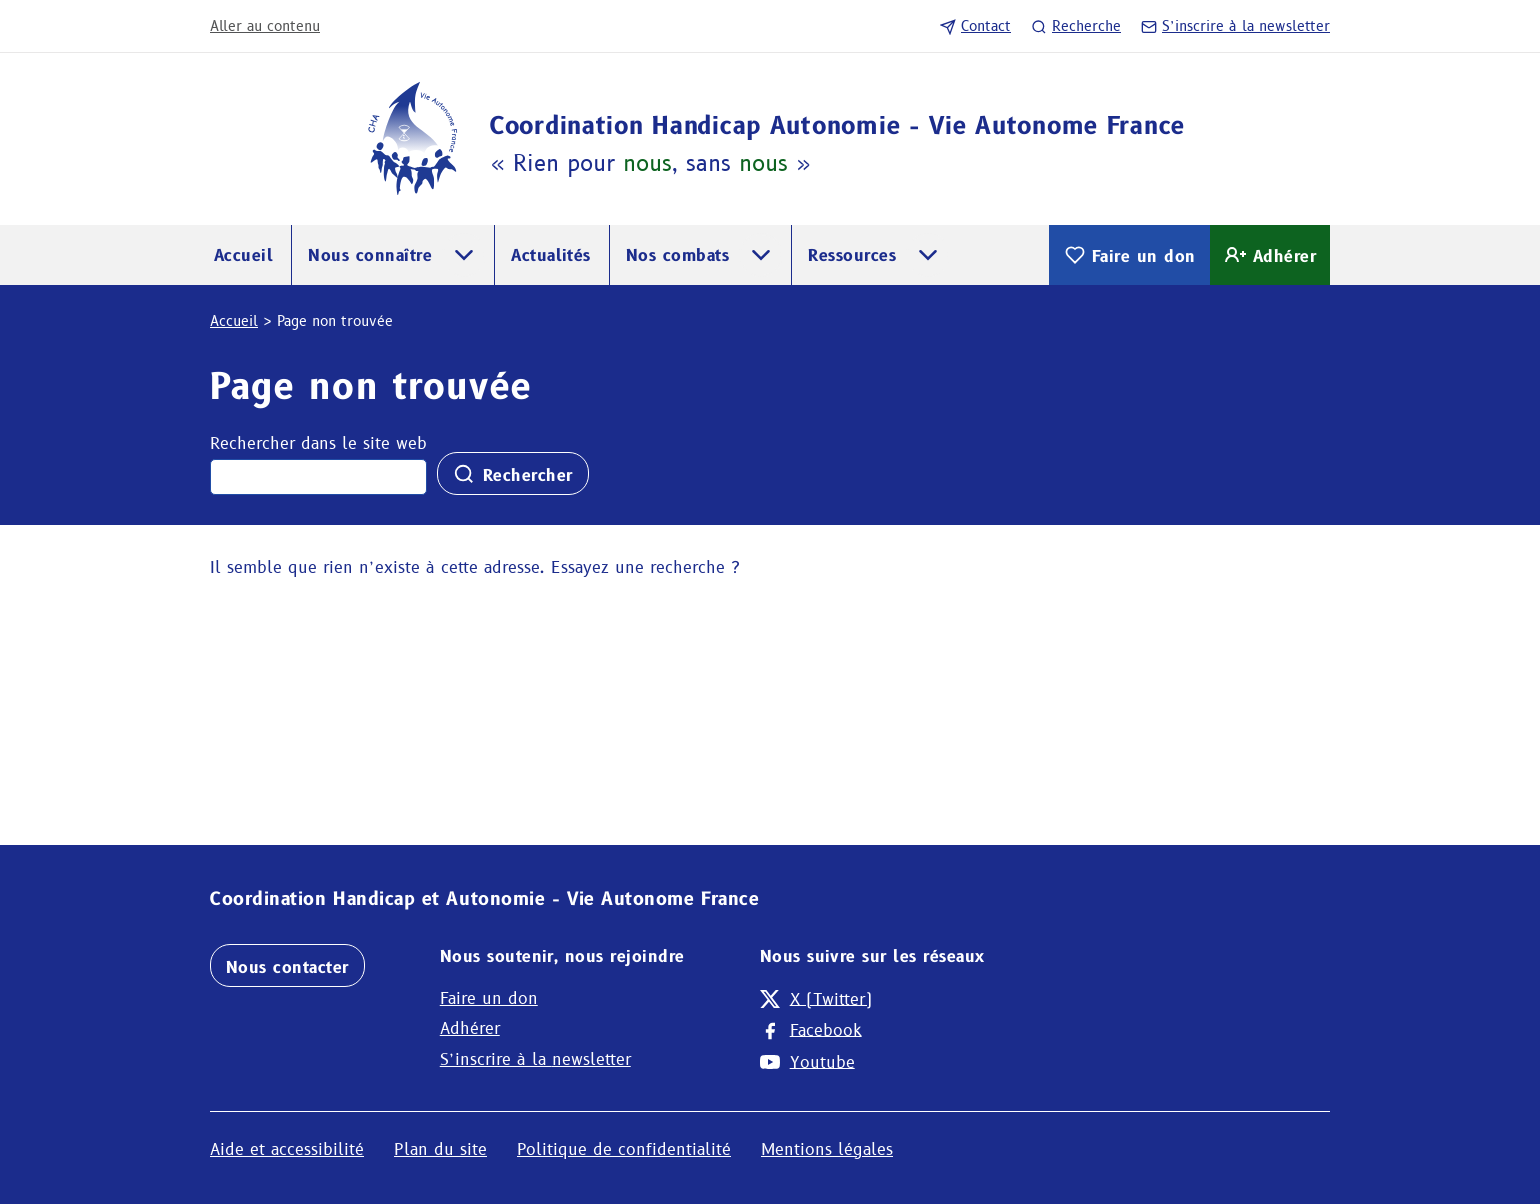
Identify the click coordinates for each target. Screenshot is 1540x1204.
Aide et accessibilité (287, 1149)
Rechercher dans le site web (318, 443)
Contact (975, 26)
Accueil (243, 255)
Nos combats (677, 255)
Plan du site (440, 1149)
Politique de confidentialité (624, 1149)
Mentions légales (827, 1149)
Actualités (551, 255)
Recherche (1076, 26)
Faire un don (1129, 255)
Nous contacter (287, 967)
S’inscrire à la (1235, 26)
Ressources (852, 255)
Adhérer (1270, 255)
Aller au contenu (265, 26)
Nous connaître (370, 255)
